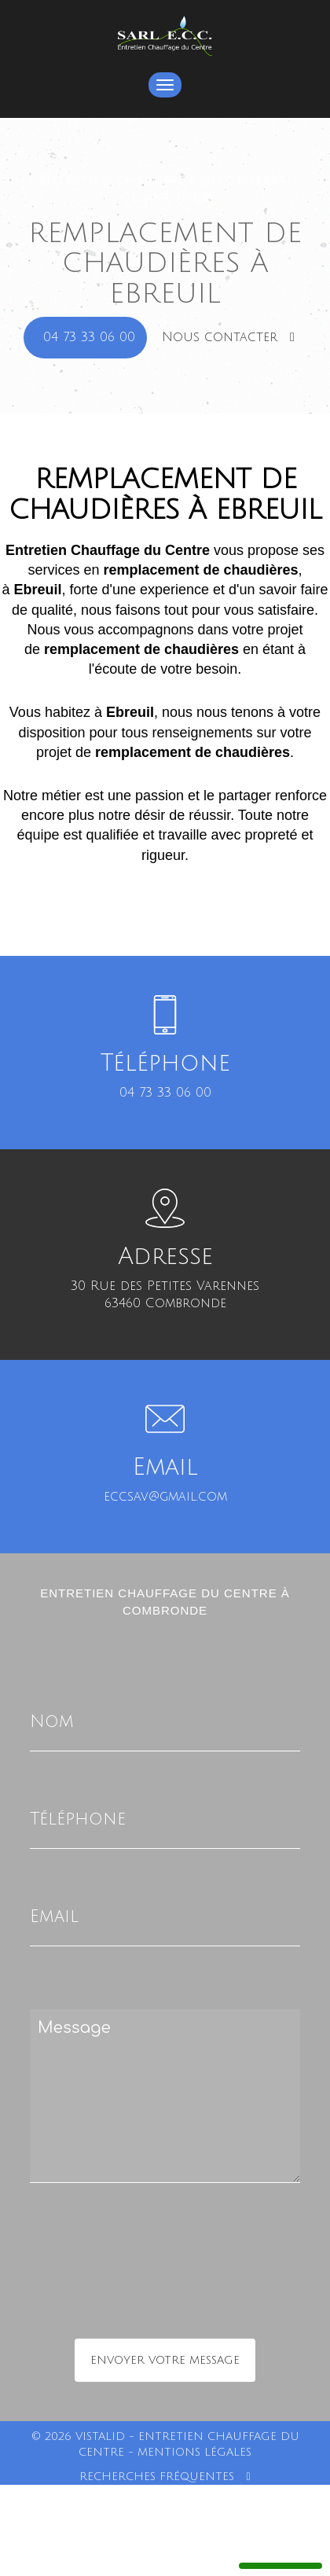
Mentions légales (194, 2452)
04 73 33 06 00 (89, 337)
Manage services (280, 2559)
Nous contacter (228, 337)
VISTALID (100, 2436)
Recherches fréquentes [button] (164, 2476)
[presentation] (196, 2292)
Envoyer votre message (165, 2360)
